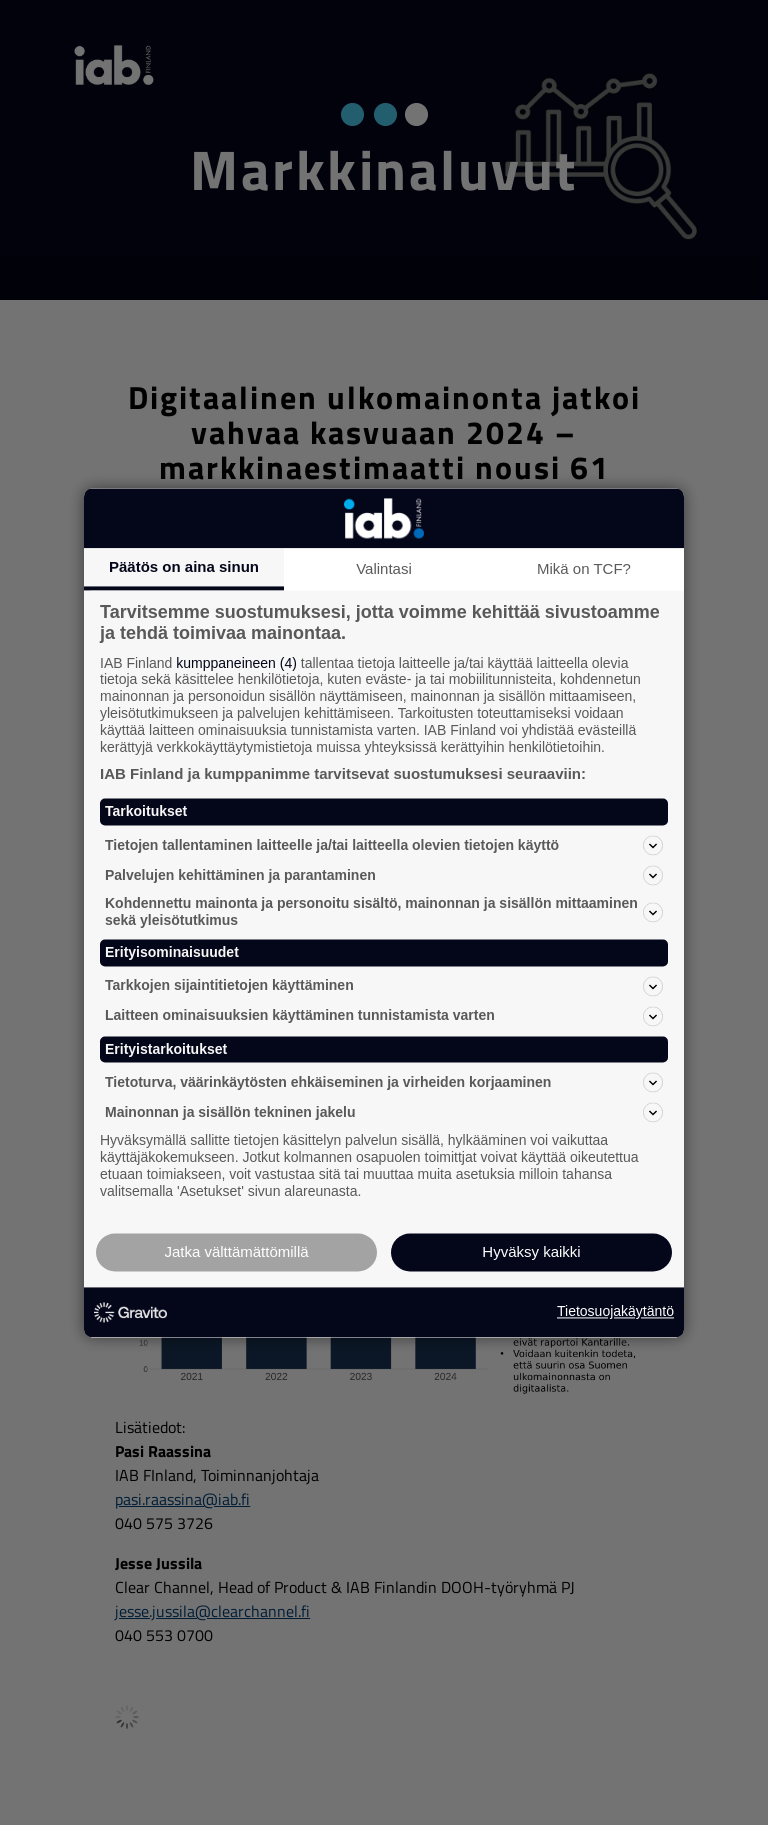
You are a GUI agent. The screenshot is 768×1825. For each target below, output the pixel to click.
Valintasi (384, 568)
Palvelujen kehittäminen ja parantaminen (384, 876)
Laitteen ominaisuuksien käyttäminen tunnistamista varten (384, 1016)
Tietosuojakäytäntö (615, 1312)
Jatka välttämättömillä (236, 1251)
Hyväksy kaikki (531, 1251)
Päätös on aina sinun (184, 566)
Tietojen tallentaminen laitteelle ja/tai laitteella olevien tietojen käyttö (384, 846)
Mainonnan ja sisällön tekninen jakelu (384, 1113)
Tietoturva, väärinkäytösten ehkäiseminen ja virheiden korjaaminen (384, 1083)
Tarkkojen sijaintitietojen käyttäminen (384, 986)
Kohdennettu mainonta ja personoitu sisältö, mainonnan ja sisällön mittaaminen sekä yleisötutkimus (384, 912)
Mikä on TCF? (584, 568)
